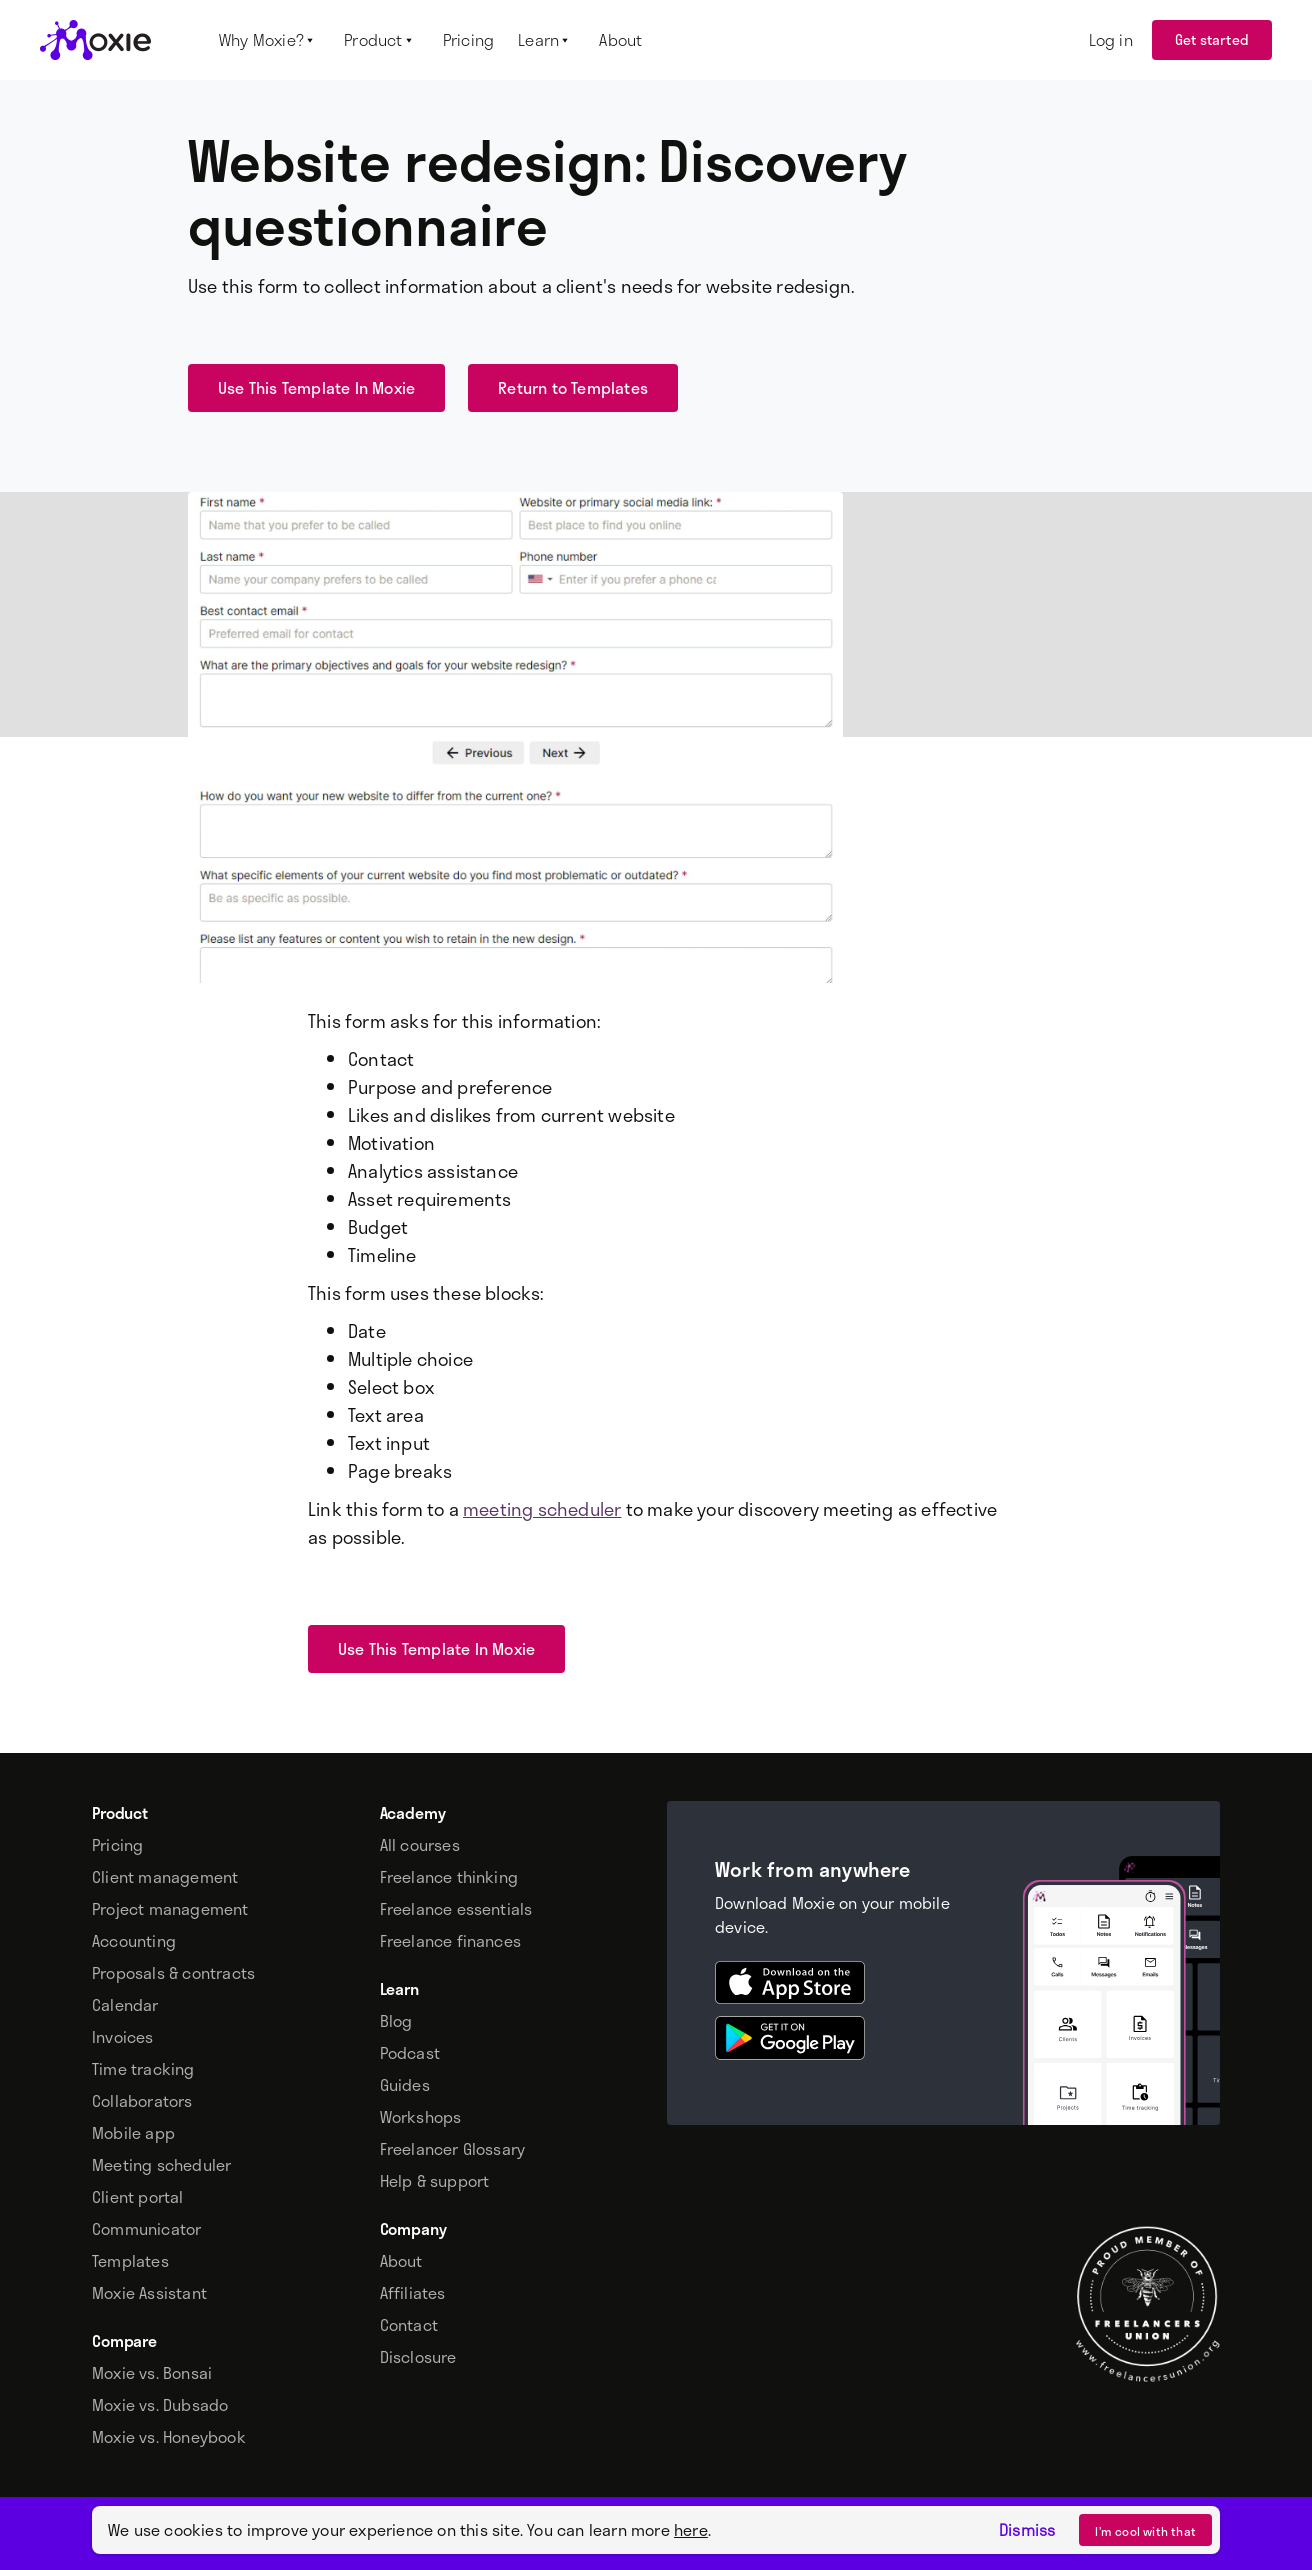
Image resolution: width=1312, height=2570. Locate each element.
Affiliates (413, 2293)
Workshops (421, 2117)
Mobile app (133, 2133)
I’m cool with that (1145, 2531)
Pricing (117, 1845)
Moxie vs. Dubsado (160, 2405)
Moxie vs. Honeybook (169, 2437)
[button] (269, 40)
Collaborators (142, 2101)
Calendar (125, 2005)
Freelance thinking (449, 1877)
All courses (420, 1845)
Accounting (134, 1941)
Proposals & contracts (173, 1973)
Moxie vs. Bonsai (152, 2373)
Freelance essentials (456, 1909)
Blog (396, 2021)
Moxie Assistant (149, 2293)
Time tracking (143, 2069)
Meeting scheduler (161, 2165)
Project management (170, 1909)
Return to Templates (573, 387)
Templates (130, 2261)
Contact (409, 2325)
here (691, 2529)
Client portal (138, 2197)
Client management (165, 1877)
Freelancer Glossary (453, 2149)
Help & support (435, 2181)
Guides (405, 2085)
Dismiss (1027, 2530)
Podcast (410, 2053)
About (401, 2261)
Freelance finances (451, 1941)
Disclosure (418, 2357)
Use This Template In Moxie (316, 387)
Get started (1212, 39)
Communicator (146, 2229)
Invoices (123, 2037)
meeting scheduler (542, 1509)
